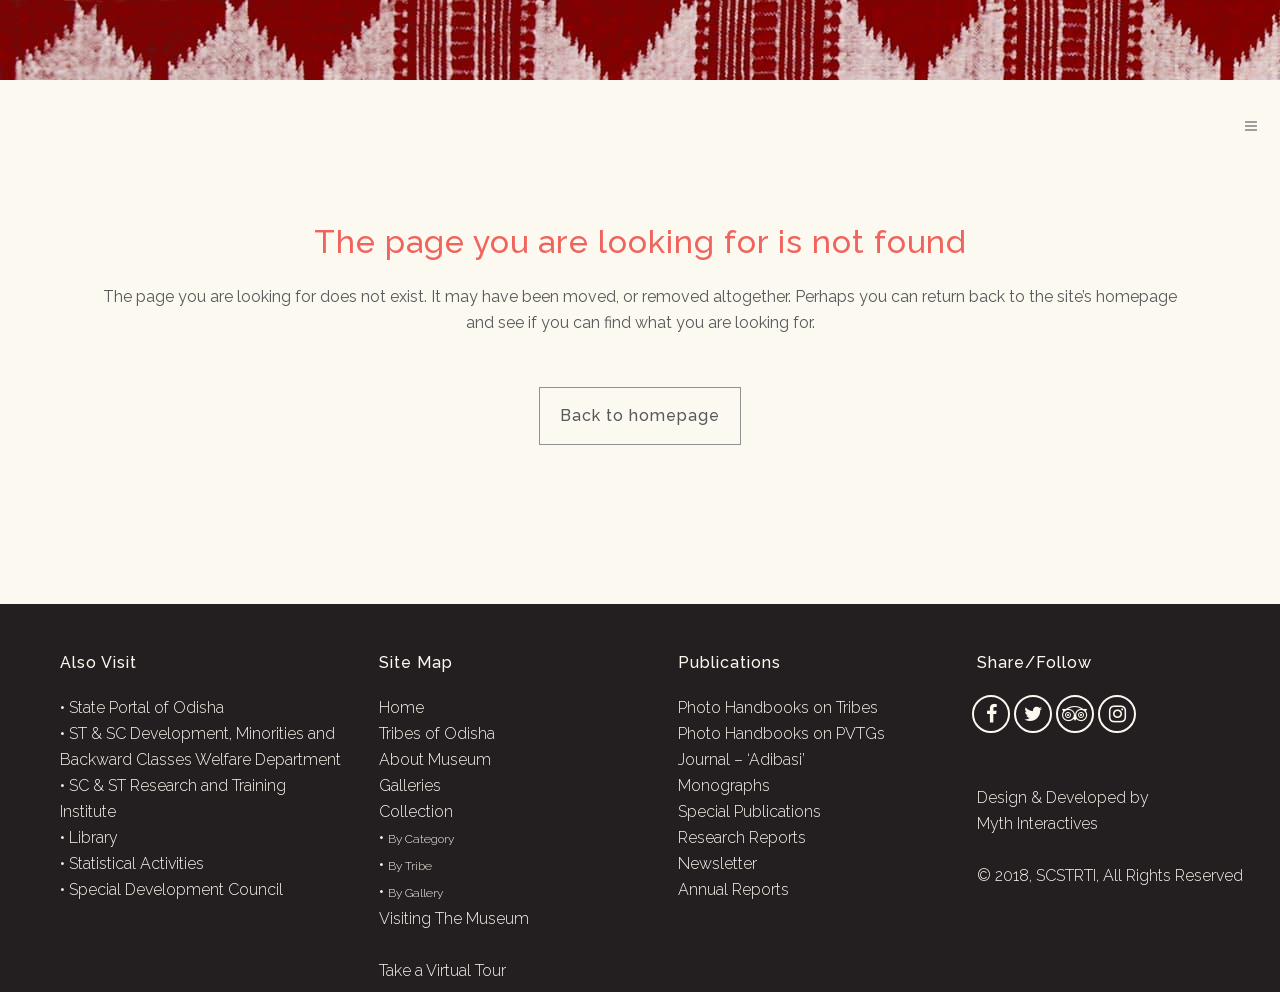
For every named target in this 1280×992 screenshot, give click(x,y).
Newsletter (717, 863)
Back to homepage (640, 415)
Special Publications (749, 811)
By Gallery (415, 893)
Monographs (724, 785)
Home (401, 707)
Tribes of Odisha (437, 733)
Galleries (410, 785)
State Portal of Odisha (146, 707)
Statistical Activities (136, 863)
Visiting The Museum (454, 918)
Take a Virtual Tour (442, 970)
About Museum (435, 759)
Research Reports (742, 837)
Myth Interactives (1037, 823)
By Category (421, 839)
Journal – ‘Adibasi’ (741, 759)
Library (93, 837)
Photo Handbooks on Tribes (778, 707)
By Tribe (410, 866)
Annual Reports (733, 889)
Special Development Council (176, 889)
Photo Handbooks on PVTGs (781, 733)
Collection (416, 811)
